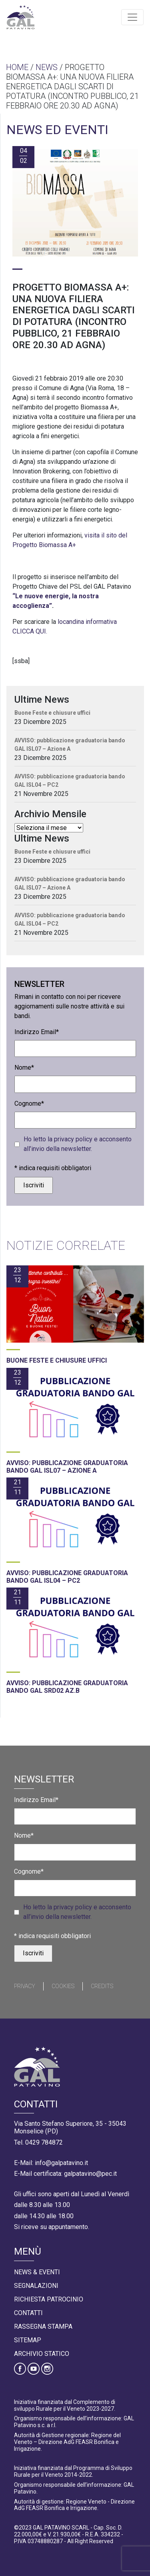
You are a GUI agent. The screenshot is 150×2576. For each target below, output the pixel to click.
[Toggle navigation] (132, 17)
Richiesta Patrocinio (48, 2299)
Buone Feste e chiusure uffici (52, 713)
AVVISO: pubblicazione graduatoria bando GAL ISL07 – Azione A (69, 744)
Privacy (24, 1986)
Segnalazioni (36, 2285)
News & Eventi (37, 2272)
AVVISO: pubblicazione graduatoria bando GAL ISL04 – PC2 (69, 780)
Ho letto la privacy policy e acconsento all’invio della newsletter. (78, 1144)
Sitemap (27, 2340)
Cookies (63, 1986)
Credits (102, 1986)
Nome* (24, 1067)
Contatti (28, 2313)
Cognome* (29, 1103)
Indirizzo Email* (36, 1032)
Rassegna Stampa (43, 2326)
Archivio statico (41, 2353)
